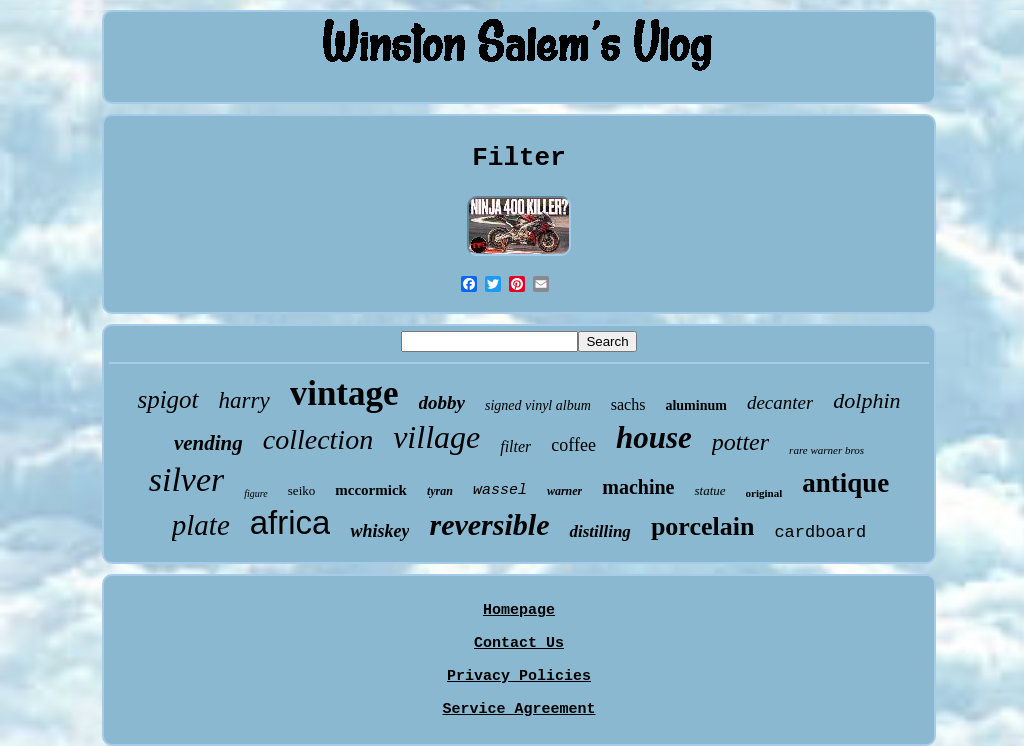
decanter (780, 402)
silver (187, 479)
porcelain (703, 526)
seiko (301, 490)
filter (515, 446)
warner (564, 491)
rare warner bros (826, 450)
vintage (344, 393)
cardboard (820, 532)
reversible (489, 524)
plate (201, 525)
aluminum (695, 405)
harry (244, 400)
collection (318, 439)
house (654, 437)
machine (638, 487)
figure (256, 493)
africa (290, 522)
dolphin (866, 400)
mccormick (371, 490)
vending (208, 443)
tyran (440, 491)
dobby (442, 402)
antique (845, 483)
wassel (500, 490)
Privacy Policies (519, 676)
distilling (599, 531)
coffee (573, 445)
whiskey (379, 531)
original (764, 493)
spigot (167, 399)
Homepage (519, 610)
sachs (628, 404)
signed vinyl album (538, 405)
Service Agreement (518, 709)
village (436, 437)
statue (709, 490)
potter (740, 442)
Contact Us (519, 643)
